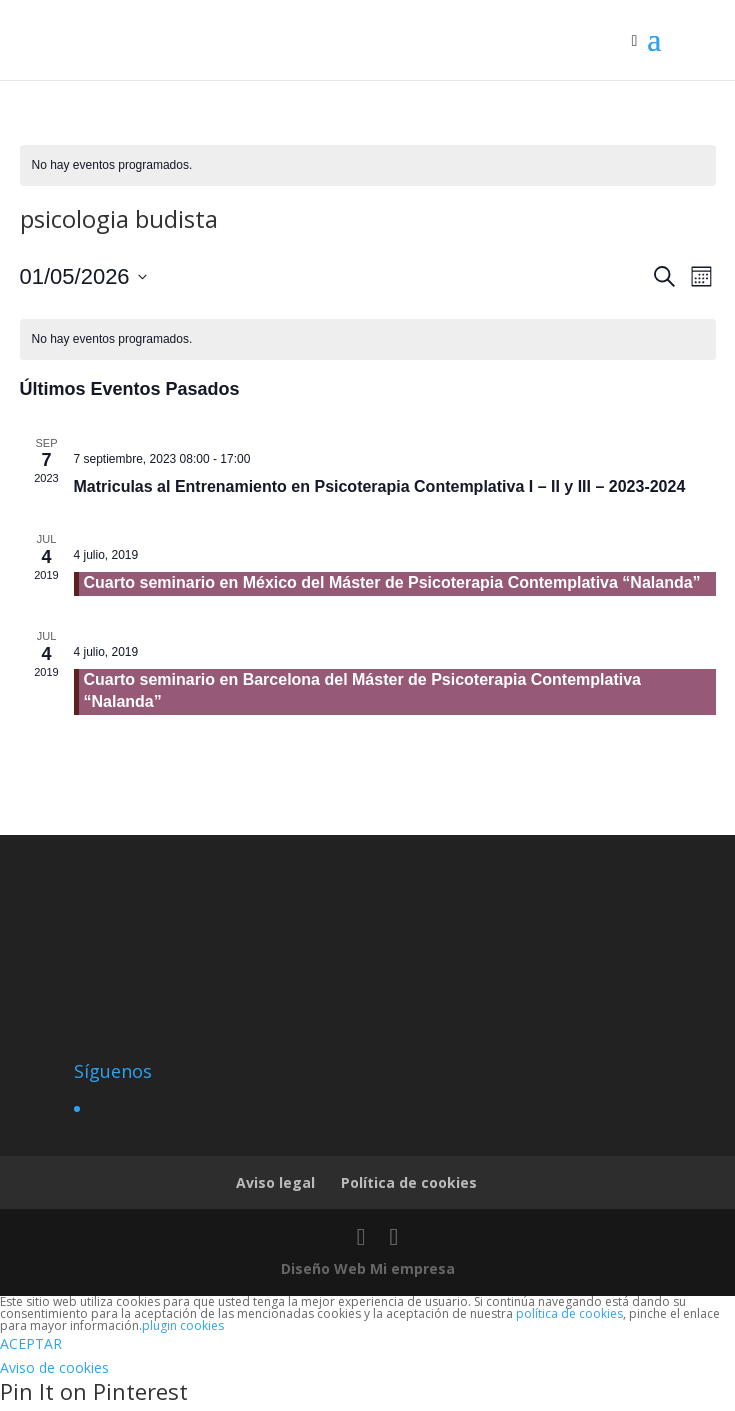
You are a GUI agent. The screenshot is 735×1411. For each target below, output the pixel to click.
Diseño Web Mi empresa (368, 1268)
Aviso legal (275, 1182)
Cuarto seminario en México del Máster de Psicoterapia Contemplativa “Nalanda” (392, 582)
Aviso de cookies (54, 1367)
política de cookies (569, 1313)
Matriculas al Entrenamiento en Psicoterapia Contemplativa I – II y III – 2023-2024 (380, 486)
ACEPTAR (31, 1343)
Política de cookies (409, 1182)
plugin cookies (183, 1325)
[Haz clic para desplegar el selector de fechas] (83, 276)
